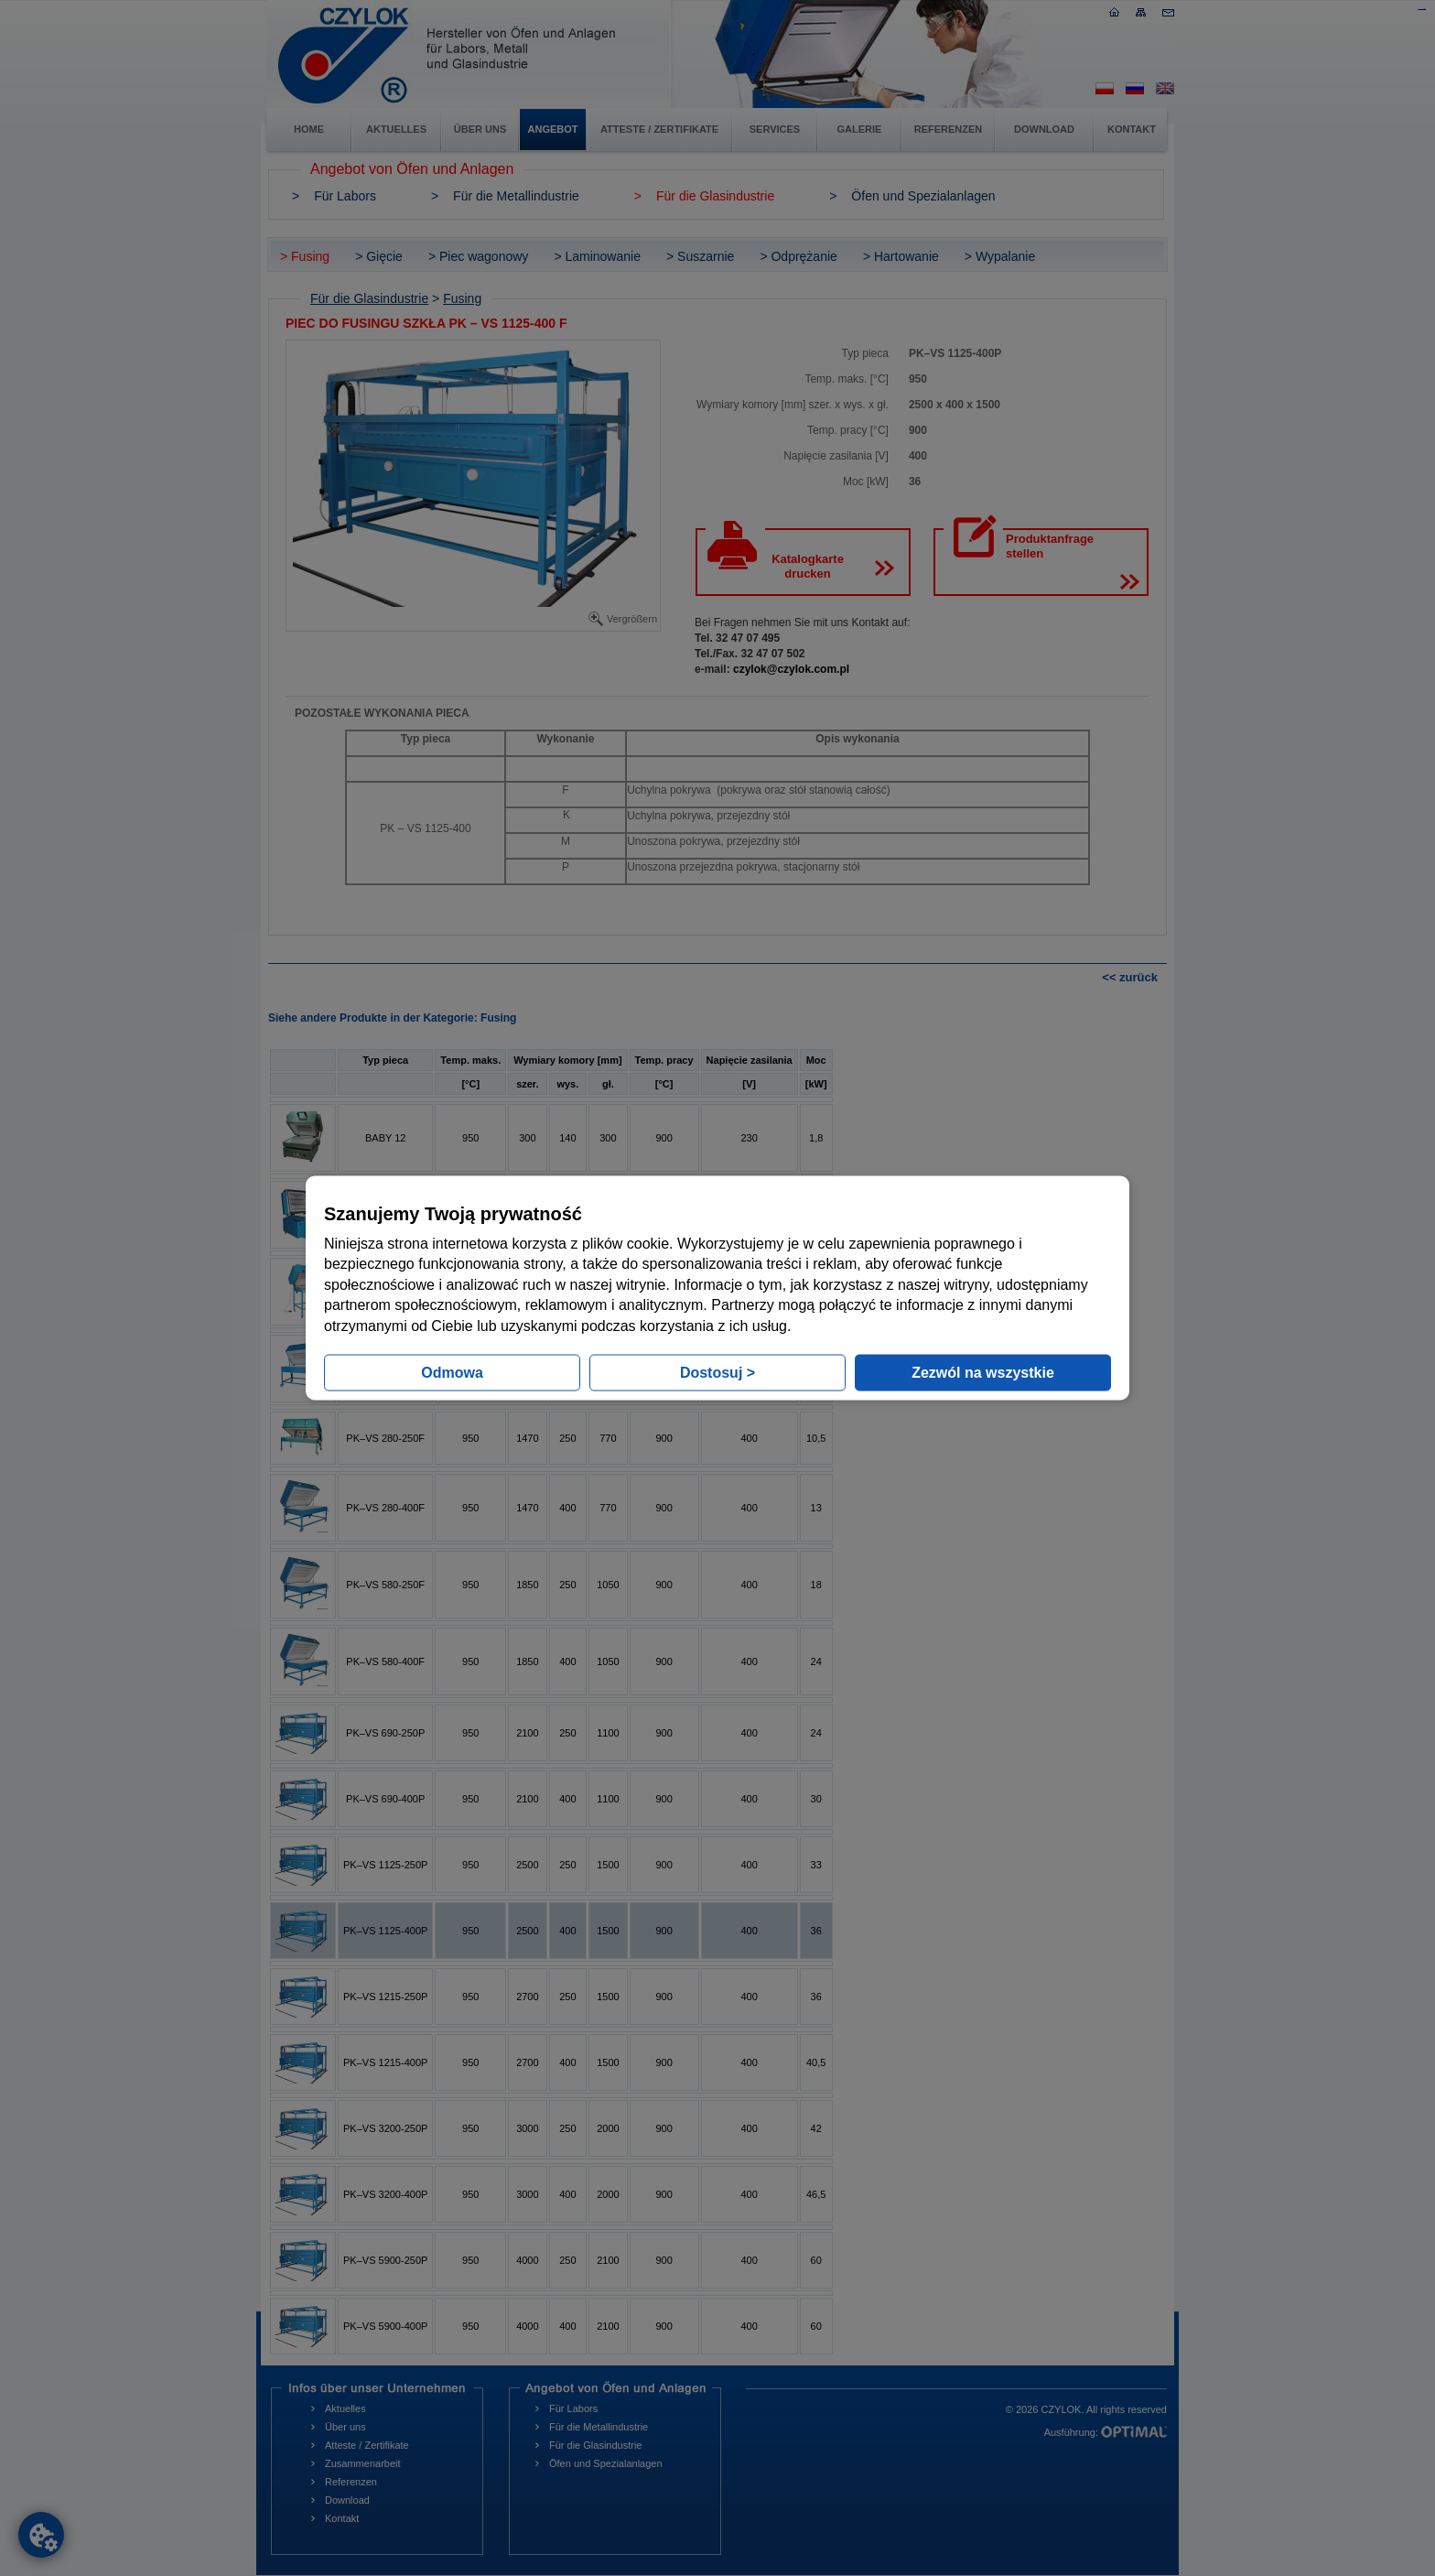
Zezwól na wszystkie (983, 1372)
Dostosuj (717, 1372)
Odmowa (452, 1372)
